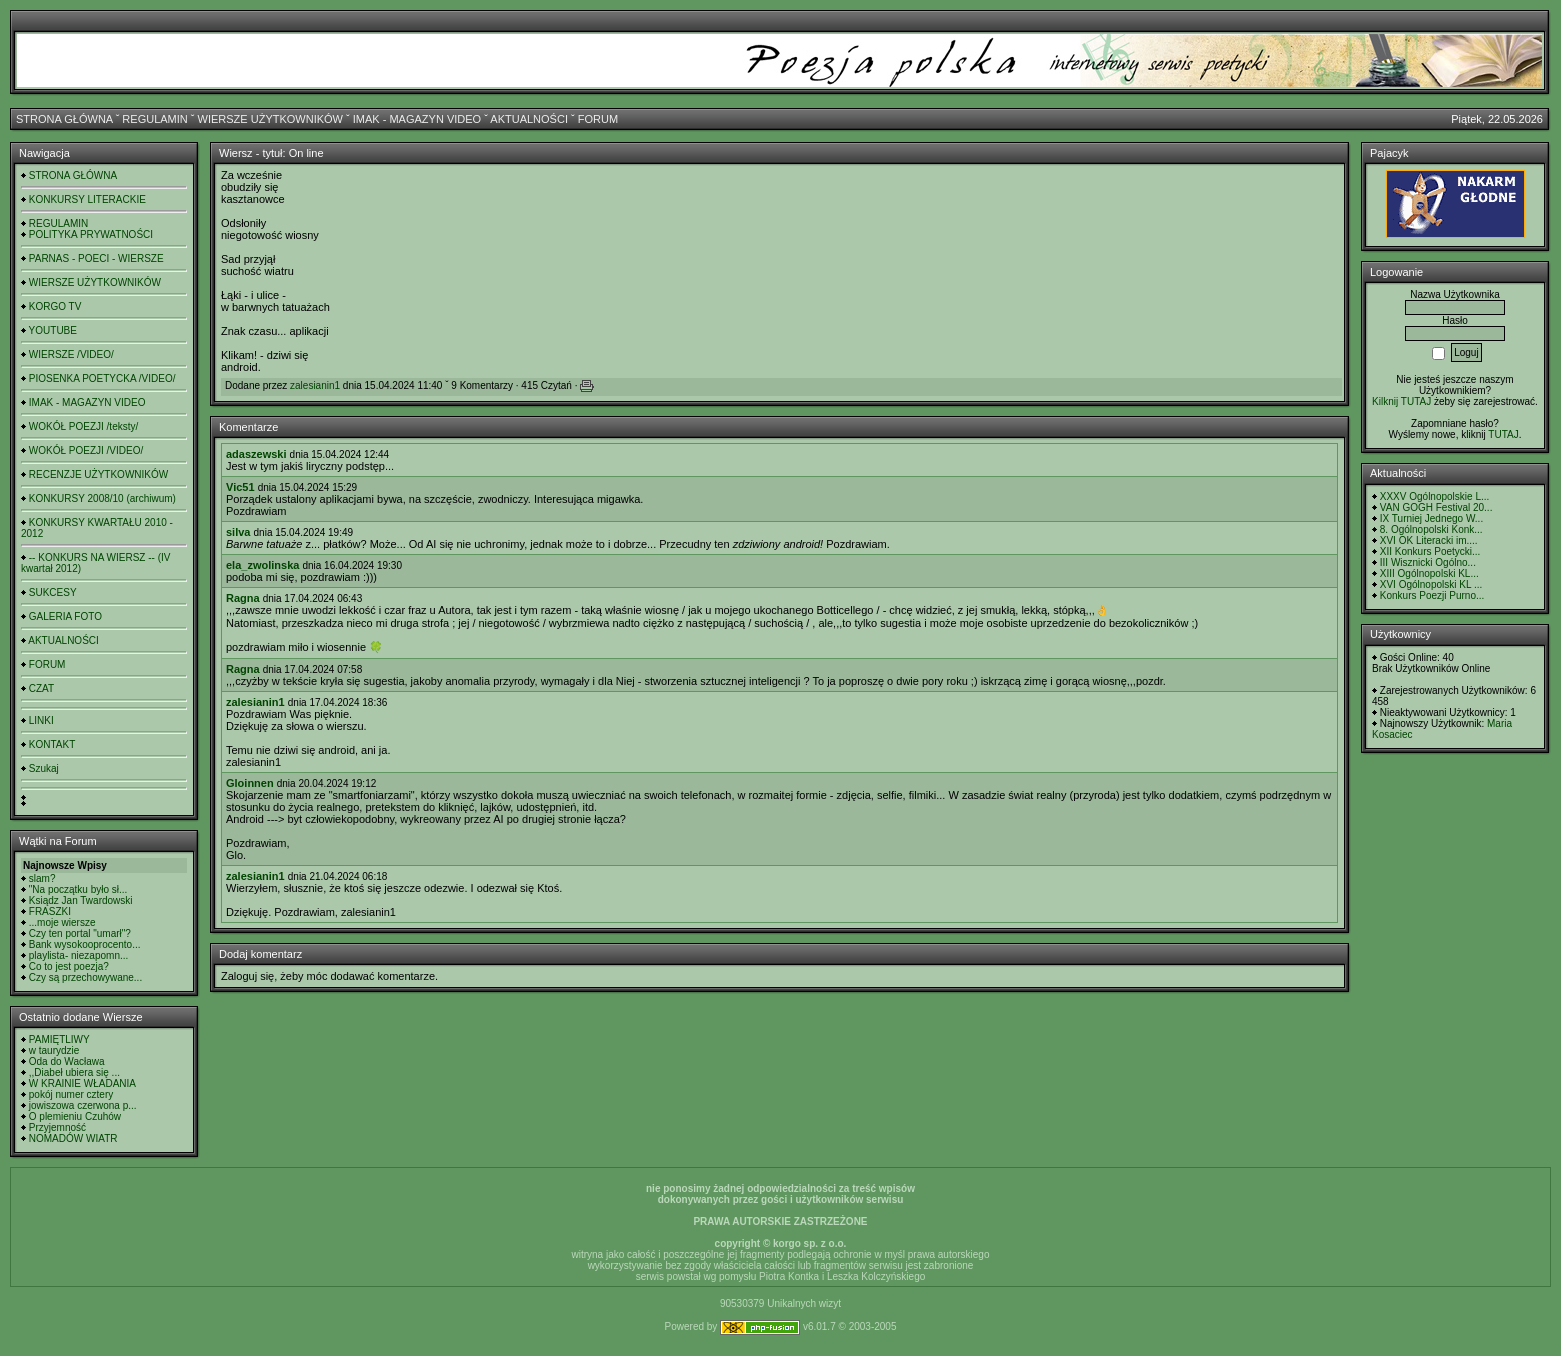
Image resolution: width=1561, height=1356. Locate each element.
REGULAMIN (154, 119)
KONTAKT (52, 744)
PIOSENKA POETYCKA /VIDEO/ (102, 378)
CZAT (41, 688)
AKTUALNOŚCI (529, 119)
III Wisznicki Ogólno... (1428, 562)
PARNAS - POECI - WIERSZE (96, 258)
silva (238, 532)
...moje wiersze (62, 922)
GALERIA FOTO (65, 616)
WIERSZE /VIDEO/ (71, 354)
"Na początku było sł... (78, 889)
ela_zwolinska (262, 565)
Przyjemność (57, 1127)
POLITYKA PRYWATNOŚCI (91, 234)
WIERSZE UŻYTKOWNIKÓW (270, 119)
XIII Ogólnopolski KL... (1429, 573)
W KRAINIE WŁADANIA (82, 1083)
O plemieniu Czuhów (75, 1116)
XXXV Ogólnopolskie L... (1435, 496)
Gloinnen (250, 783)
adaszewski (256, 454)
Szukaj (44, 768)
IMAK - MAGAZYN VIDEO (417, 119)
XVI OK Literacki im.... (1429, 540)
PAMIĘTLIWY (59, 1039)
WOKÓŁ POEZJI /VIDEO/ (86, 450)
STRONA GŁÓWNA (64, 119)
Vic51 (240, 487)
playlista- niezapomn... (79, 955)
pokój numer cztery (71, 1094)
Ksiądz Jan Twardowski (81, 900)
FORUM (598, 119)
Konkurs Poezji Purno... (1432, 595)
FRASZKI (50, 911)
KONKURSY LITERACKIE (87, 199)
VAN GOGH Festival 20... (1436, 507)
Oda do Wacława (67, 1061)
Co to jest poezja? (69, 966)
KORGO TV (55, 306)
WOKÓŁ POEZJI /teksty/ (83, 426)
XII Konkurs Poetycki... (1430, 551)
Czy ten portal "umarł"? (80, 933)
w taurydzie (54, 1050)
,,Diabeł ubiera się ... (74, 1072)
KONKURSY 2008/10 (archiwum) (102, 498)
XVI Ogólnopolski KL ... (1431, 584)
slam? (42, 878)
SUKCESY (53, 592)
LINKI (41, 720)
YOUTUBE (53, 330)
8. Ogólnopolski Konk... (1431, 529)
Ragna (243, 598)
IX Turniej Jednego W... (1431, 518)
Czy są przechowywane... (85, 977)
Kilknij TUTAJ (1401, 401)
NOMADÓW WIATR (73, 1138)
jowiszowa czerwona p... (83, 1105)
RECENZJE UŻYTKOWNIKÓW (98, 474)
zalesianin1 (315, 385)
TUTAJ (1503, 434)
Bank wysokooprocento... (85, 944)
